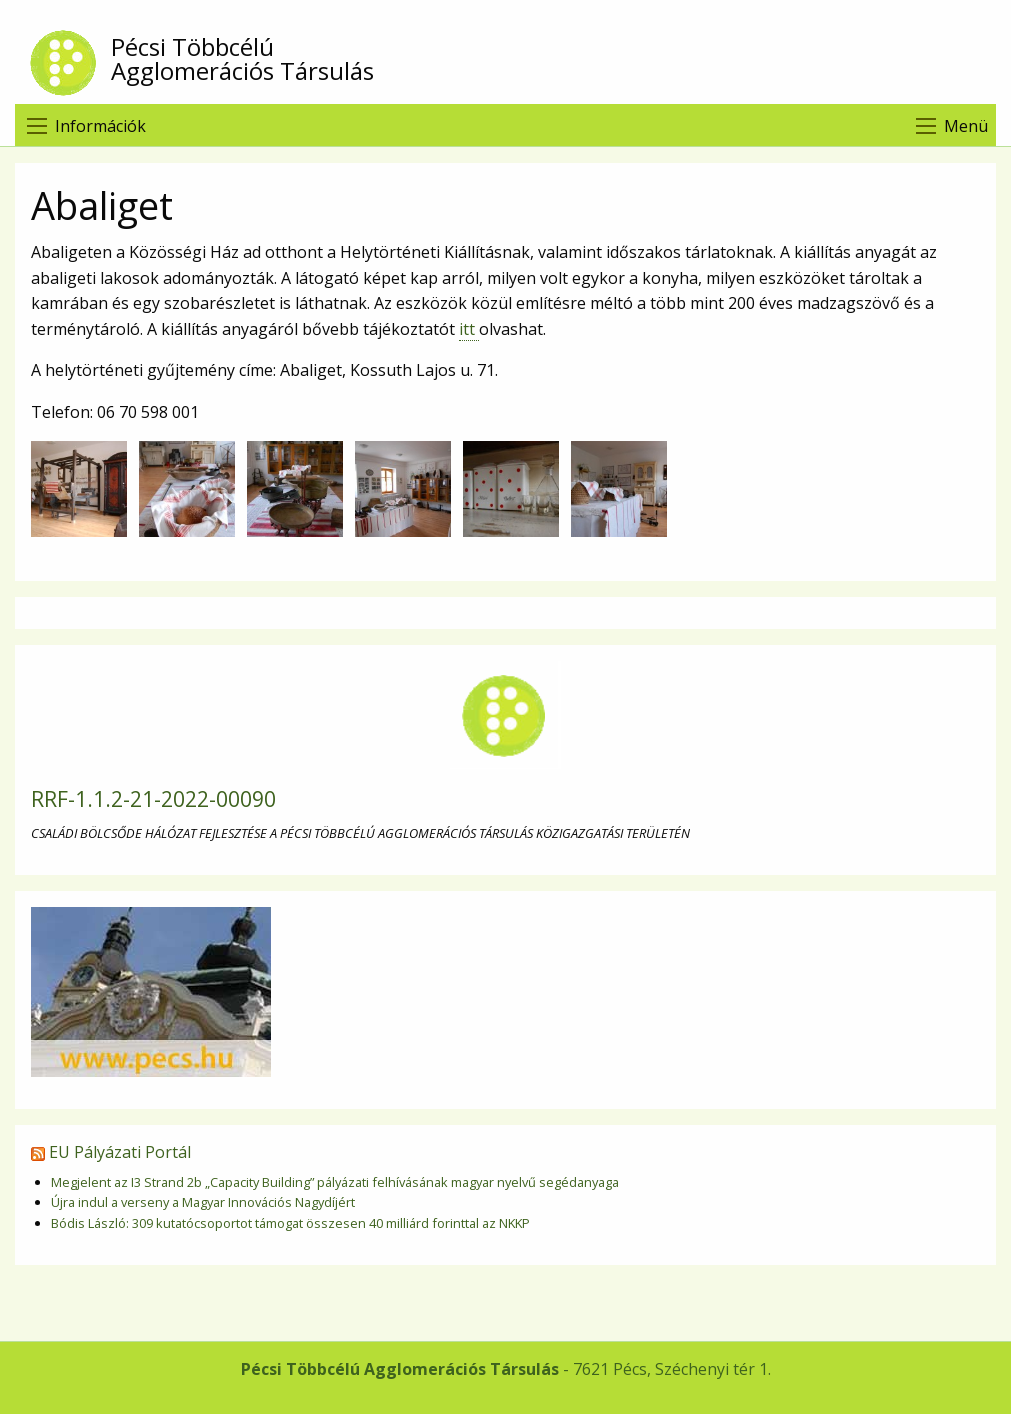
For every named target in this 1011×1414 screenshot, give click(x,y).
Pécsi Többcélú (513, 59)
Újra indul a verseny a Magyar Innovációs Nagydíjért (203, 1202)
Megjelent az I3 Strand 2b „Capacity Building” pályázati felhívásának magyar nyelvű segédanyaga (335, 1182)
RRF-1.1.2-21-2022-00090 (153, 799)
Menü (966, 126)
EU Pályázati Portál (120, 1152)
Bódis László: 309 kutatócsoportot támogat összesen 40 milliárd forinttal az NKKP (290, 1223)
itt (469, 329)
